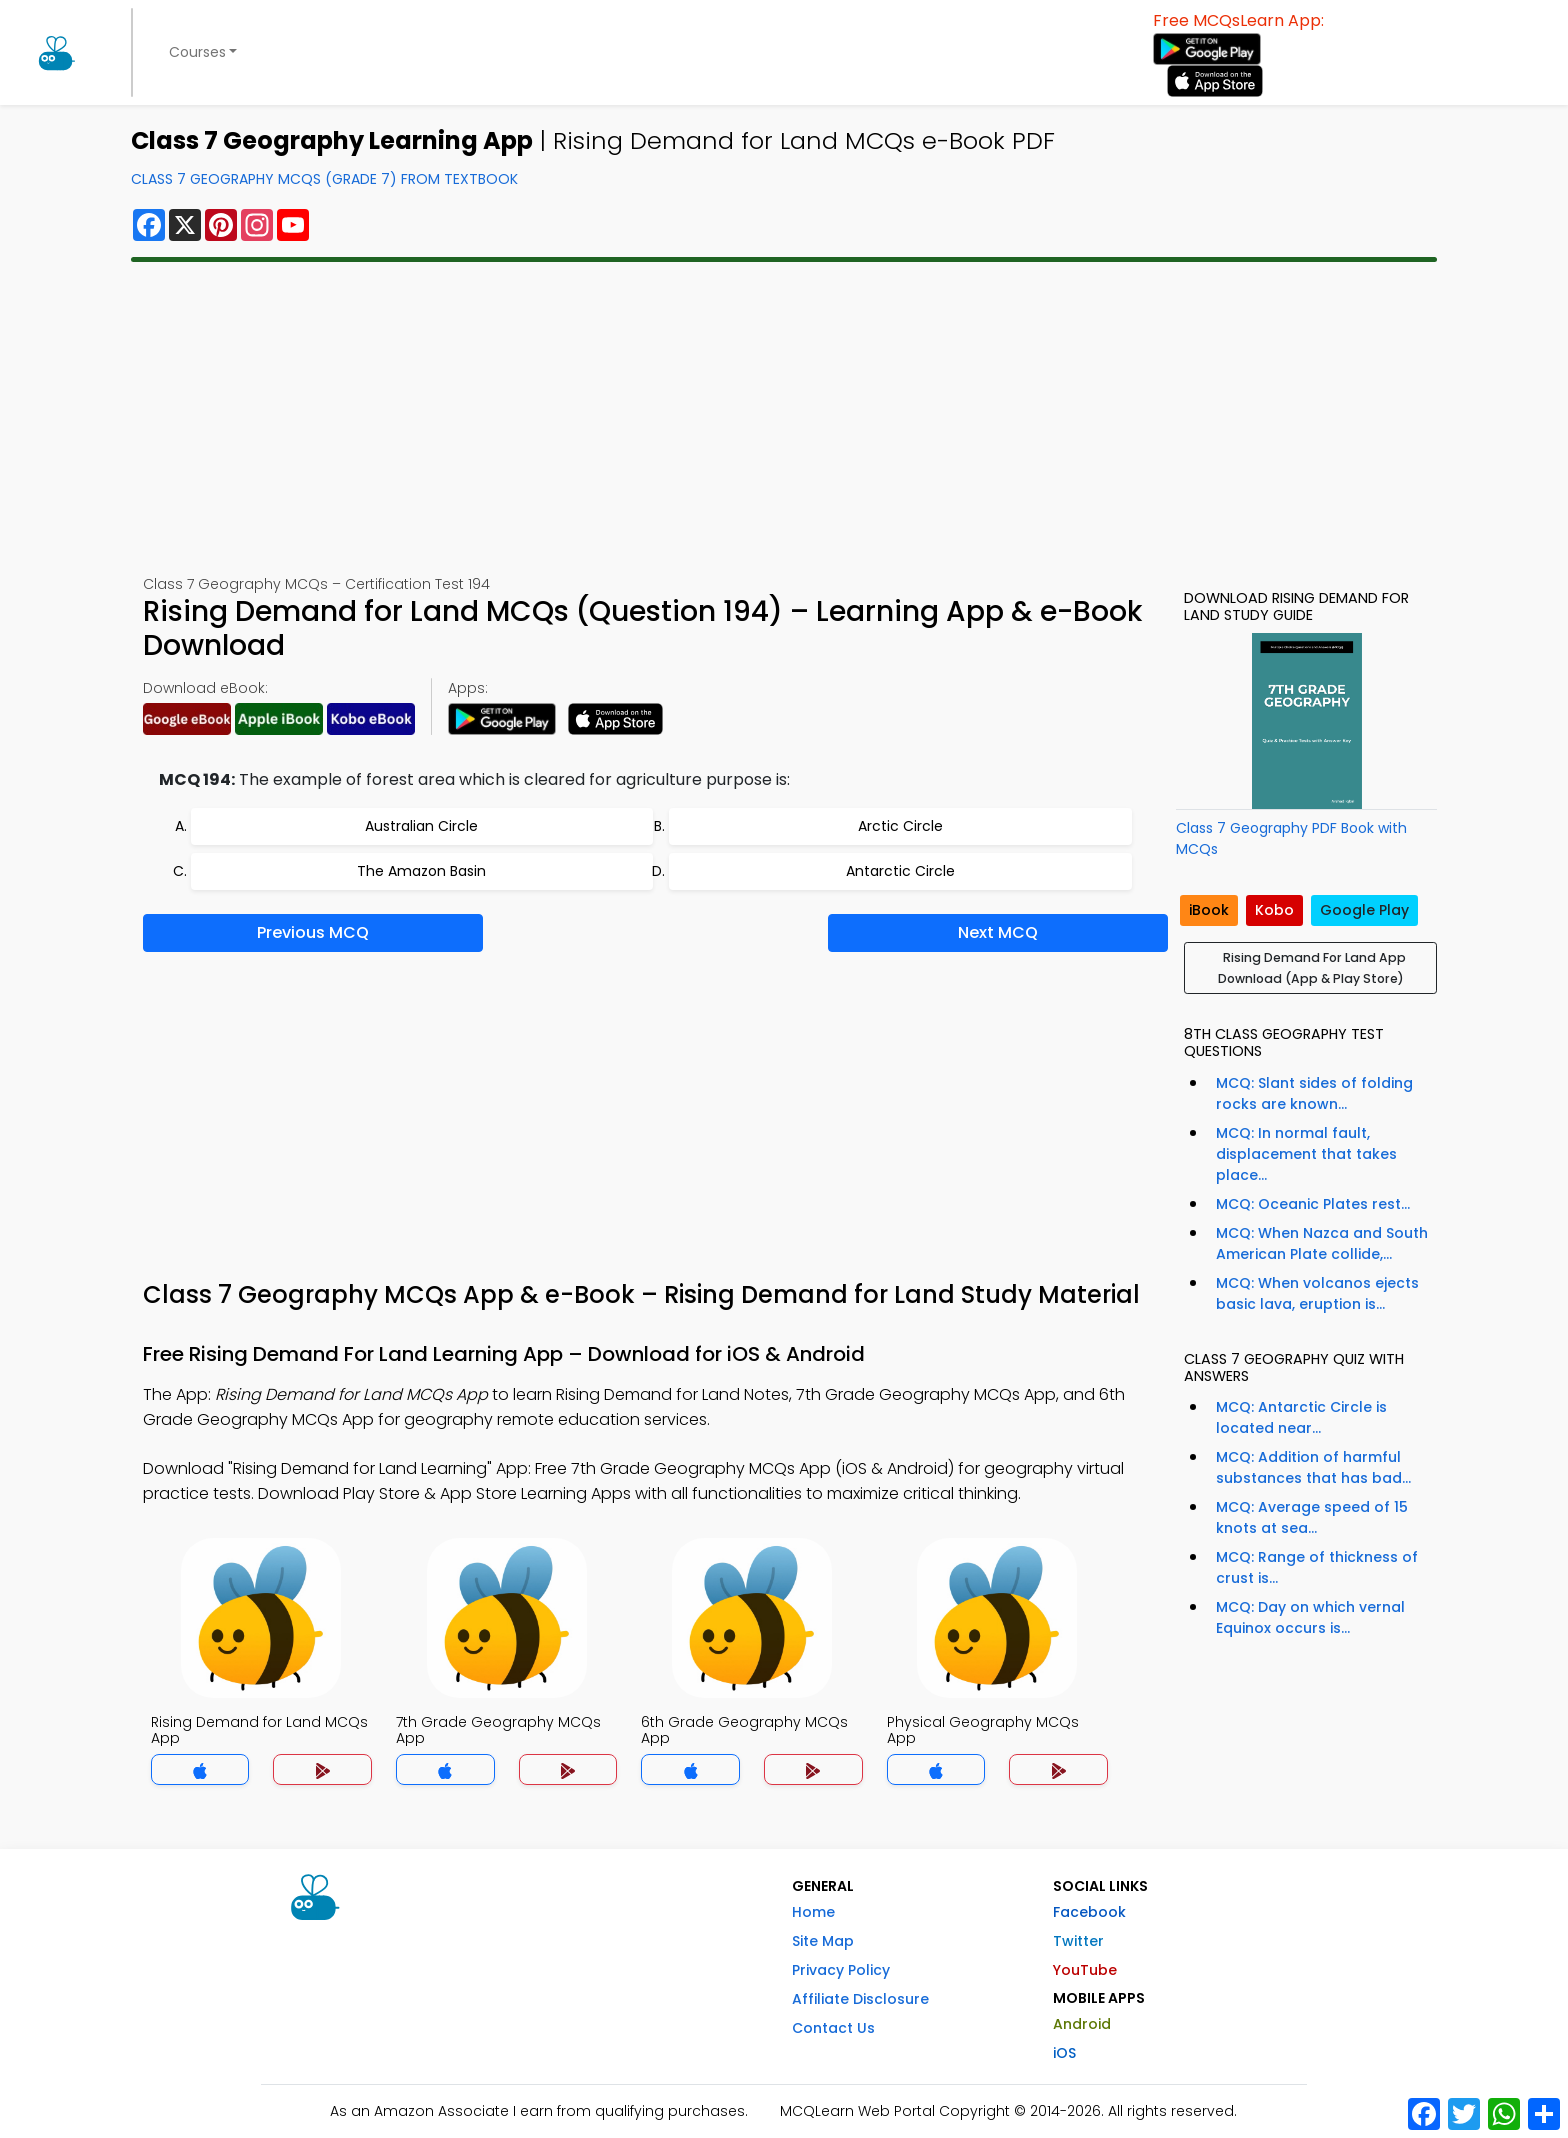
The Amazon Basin (421, 871)
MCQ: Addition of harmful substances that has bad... (1313, 1467)
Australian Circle (421, 826)
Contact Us (833, 2028)
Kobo (1274, 910)
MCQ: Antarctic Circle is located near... (1301, 1417)
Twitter (1078, 1941)
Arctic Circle (900, 826)
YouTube (1085, 1970)
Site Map (823, 1941)
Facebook (1089, 1912)
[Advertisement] (784, 418)
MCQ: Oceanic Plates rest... (1313, 1204)
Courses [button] (197, 52)
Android (1082, 2024)
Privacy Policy (841, 1970)
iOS (1064, 2053)
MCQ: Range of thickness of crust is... (1317, 1567)
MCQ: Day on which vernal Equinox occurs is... (1310, 1617)
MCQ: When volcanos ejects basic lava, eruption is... (1317, 1293)
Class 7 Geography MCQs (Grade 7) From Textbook (324, 179)
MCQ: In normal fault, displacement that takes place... (1306, 1154)
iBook (1209, 910)
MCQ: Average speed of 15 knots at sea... (1312, 1517)
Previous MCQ (313, 932)
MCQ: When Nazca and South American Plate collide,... (1322, 1243)
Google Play (1364, 910)
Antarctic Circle (900, 871)
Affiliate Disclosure (860, 1999)
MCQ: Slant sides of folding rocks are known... (1314, 1093)
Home (813, 1912)
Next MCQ (998, 932)
